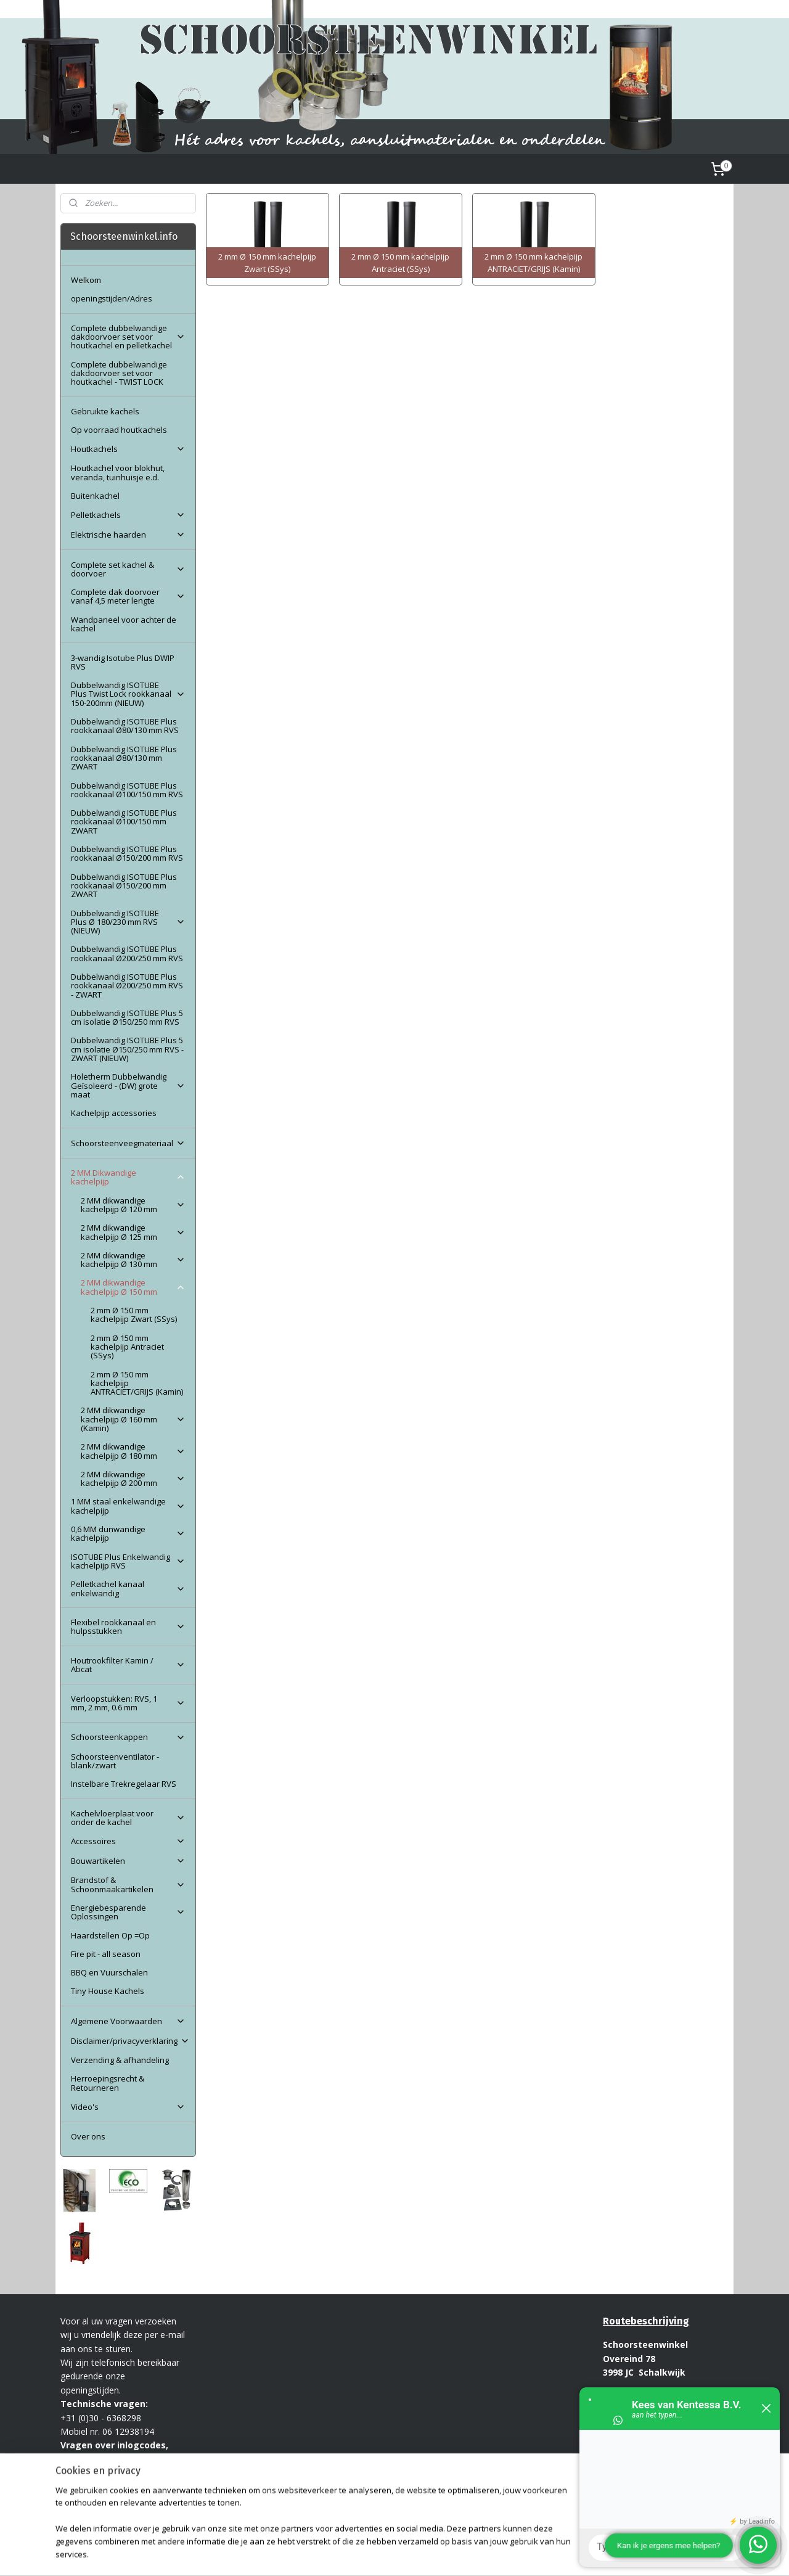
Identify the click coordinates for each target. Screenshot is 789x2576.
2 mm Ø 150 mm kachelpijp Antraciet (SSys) (127, 1346)
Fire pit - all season (106, 1953)
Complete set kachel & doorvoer (128, 569)
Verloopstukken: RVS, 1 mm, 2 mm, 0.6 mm (128, 1703)
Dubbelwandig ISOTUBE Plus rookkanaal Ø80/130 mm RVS (125, 726)
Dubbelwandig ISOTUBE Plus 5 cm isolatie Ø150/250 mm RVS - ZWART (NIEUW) (127, 1049)
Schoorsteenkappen (128, 1736)
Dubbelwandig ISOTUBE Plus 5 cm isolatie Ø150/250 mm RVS (127, 1017)
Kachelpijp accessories (114, 1112)
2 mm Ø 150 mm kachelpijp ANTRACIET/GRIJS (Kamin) (137, 1383)
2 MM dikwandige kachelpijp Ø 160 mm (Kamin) (133, 1419)
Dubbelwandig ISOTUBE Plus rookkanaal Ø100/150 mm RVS (127, 790)
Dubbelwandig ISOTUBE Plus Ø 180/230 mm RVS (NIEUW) (128, 922)
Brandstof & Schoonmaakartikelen (128, 1884)
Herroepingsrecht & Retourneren (107, 2083)
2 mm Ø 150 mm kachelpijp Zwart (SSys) (134, 1314)
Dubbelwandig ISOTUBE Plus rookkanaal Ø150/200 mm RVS (127, 853)
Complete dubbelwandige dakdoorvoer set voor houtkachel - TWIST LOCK (119, 373)
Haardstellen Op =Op (110, 1935)
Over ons (88, 2136)
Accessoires (128, 1841)
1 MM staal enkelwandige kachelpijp (128, 1506)
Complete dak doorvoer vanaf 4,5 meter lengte (128, 596)
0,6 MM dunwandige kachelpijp (128, 1533)
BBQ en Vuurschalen (109, 1972)
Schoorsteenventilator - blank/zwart (115, 1761)
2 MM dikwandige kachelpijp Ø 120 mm (133, 1205)
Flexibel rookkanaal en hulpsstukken (128, 1626)
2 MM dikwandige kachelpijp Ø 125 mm (133, 1232)
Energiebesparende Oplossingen (128, 1912)
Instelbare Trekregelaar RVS (123, 1783)
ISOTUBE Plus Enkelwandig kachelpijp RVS (128, 1561)
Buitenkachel (95, 495)
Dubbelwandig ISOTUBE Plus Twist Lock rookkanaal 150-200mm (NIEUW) (128, 693)
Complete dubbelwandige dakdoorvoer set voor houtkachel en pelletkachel (128, 336)
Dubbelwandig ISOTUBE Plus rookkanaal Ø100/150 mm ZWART (124, 821)
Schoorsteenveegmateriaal (128, 1143)
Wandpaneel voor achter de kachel (123, 624)
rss (389, 2553)
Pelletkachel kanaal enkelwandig (128, 1588)
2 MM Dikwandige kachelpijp (128, 1177)
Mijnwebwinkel (545, 2553)
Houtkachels (128, 448)
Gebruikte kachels (105, 411)
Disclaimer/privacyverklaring (130, 2040)
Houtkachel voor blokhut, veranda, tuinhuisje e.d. (118, 472)
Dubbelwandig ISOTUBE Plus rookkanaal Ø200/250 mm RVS (127, 953)
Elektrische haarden (128, 534)
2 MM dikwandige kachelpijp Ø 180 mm (133, 1451)
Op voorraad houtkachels (119, 429)
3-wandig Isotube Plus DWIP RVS (122, 662)
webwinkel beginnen (437, 2553)
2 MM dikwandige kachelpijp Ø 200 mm (133, 1478)
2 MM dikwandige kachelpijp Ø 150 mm (133, 1287)
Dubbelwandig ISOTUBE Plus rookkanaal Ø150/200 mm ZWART (124, 885)
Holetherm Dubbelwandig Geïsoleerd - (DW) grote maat (128, 1085)
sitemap (364, 2553)
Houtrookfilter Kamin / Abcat (128, 1665)
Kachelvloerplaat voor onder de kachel (128, 1817)
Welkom (86, 279)
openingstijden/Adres (111, 298)
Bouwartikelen (128, 1860)
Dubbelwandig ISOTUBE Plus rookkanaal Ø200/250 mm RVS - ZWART (127, 985)
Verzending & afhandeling (120, 2059)
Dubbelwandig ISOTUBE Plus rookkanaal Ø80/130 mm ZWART (124, 758)
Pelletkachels (128, 514)
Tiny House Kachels (107, 1990)
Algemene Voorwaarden (128, 2021)
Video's (128, 2106)
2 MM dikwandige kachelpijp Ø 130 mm (133, 1260)
